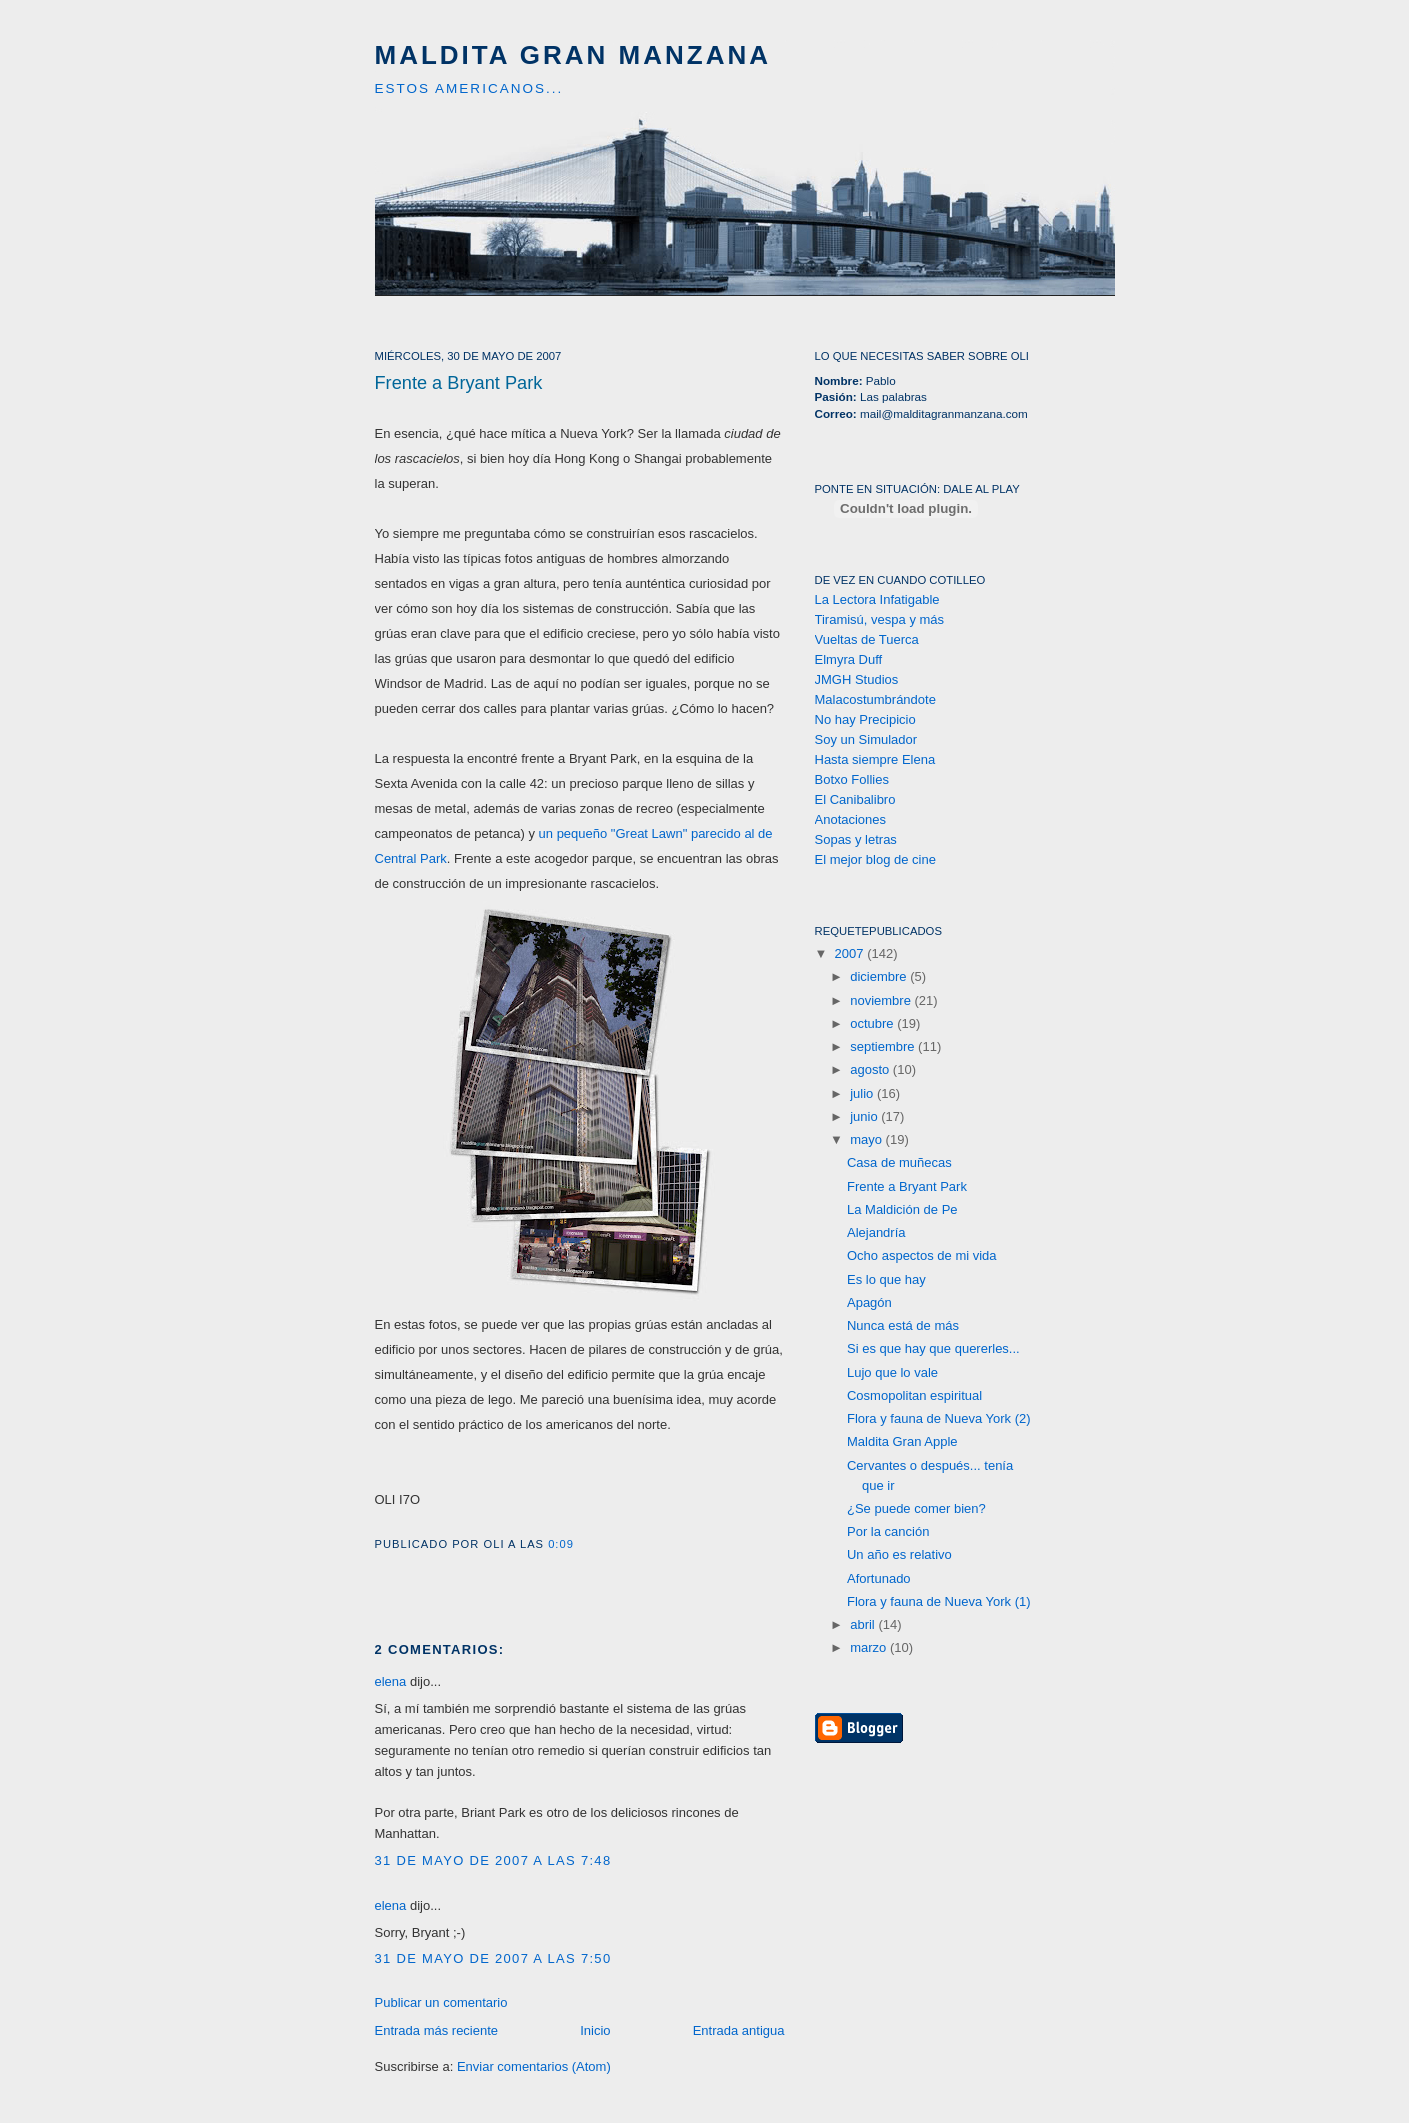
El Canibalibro (855, 799)
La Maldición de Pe (902, 1209)
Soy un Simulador (866, 739)
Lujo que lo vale (892, 1372)
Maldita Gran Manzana (573, 55)
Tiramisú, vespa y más (880, 619)
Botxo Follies (852, 779)
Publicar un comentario (441, 2002)
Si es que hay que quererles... (933, 1348)
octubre (873, 1023)
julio (863, 1093)
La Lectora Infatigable (877, 599)
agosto (871, 1069)
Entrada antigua (739, 2030)
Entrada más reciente (437, 2030)
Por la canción (888, 1531)
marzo (870, 1647)
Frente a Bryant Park (459, 383)
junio (865, 1116)
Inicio (595, 2030)
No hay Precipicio (865, 719)
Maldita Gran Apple (902, 1441)
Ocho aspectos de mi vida (922, 1255)
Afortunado (879, 1578)
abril (864, 1624)
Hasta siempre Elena (875, 759)
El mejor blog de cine (875, 859)
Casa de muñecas (899, 1162)
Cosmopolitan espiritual (914, 1395)
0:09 (561, 1544)
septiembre (884, 1046)
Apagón (869, 1302)
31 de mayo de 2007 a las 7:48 (493, 1860)
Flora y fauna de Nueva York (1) (939, 1601)
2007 (851, 953)
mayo (867, 1139)
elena (391, 1681)
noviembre (882, 1000)
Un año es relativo (899, 1554)
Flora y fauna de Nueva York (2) (939, 1418)
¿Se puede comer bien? (916, 1508)
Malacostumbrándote (875, 699)
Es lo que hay (886, 1279)
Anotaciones (851, 819)
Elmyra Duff (849, 659)
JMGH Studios (857, 679)
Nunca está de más (903, 1325)
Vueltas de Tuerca (867, 639)
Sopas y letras (856, 839)
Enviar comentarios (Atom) (534, 2066)
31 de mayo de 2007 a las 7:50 (493, 1958)
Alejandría (876, 1232)
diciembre (880, 976)
